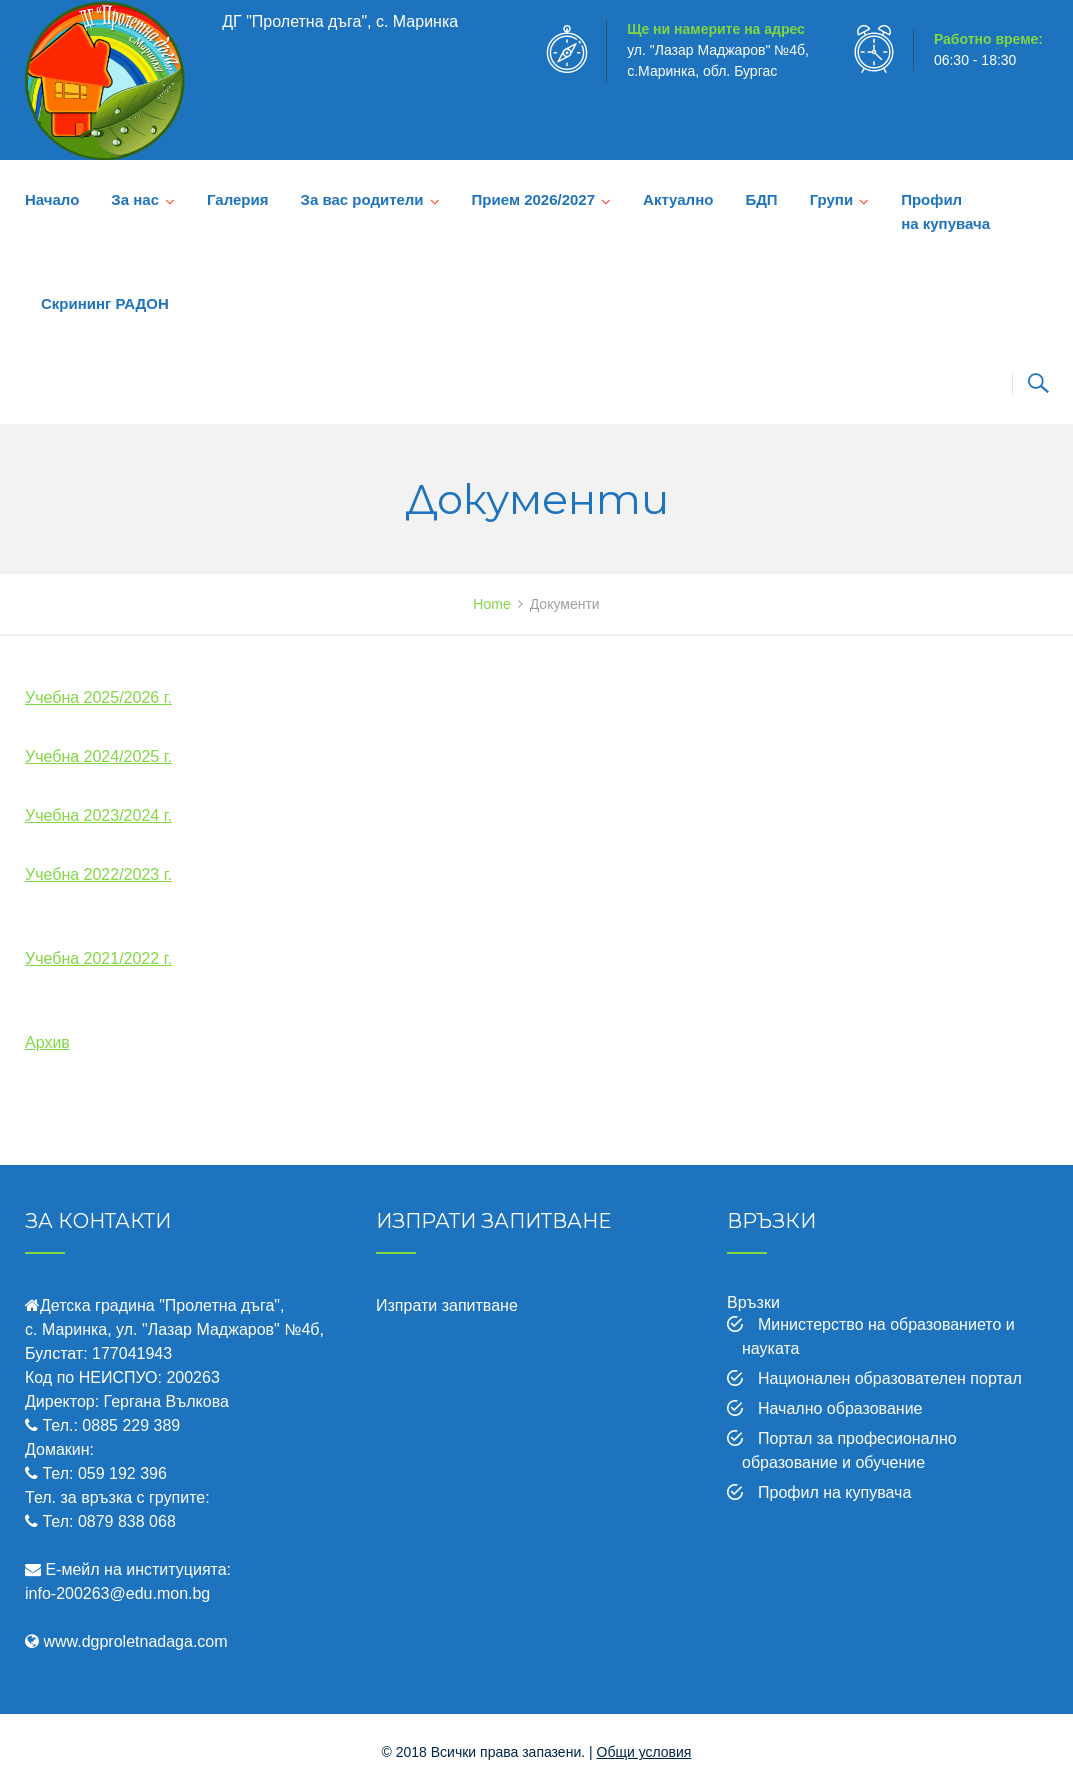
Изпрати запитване (447, 1305)
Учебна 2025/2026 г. (98, 697)
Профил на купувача (945, 211)
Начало (52, 199)
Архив (47, 1042)
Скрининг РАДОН (105, 303)
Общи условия (644, 1752)
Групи (832, 199)
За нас (135, 199)
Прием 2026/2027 (533, 199)
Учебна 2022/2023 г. (98, 874)
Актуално (678, 199)
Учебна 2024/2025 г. (98, 756)
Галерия (237, 199)
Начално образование (840, 1408)
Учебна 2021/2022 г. (98, 958)
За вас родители (361, 199)
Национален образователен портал (890, 1378)
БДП (761, 199)
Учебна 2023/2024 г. (98, 815)
